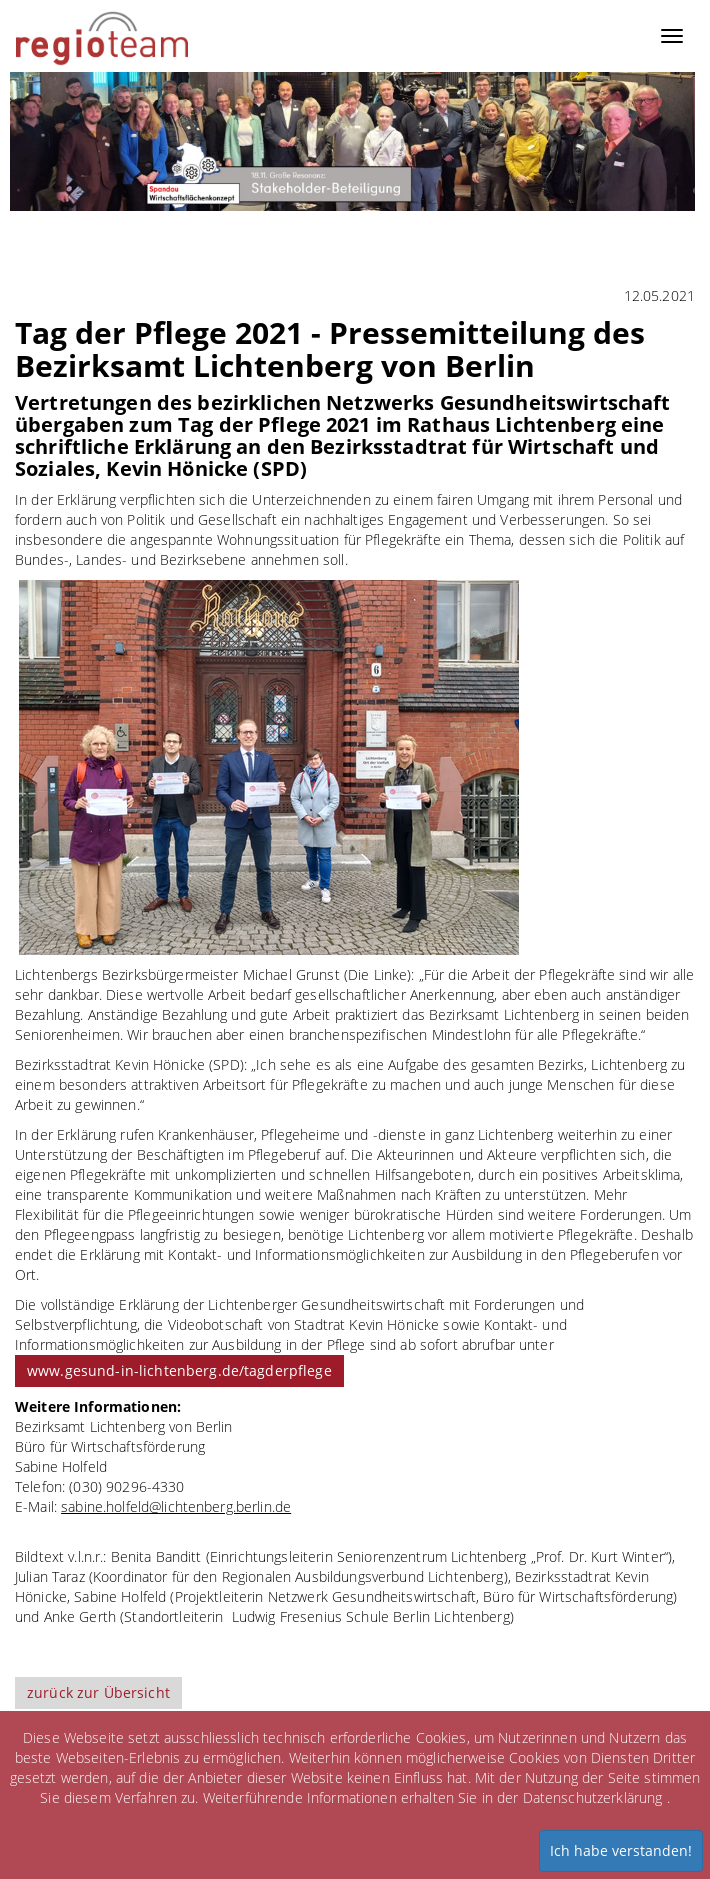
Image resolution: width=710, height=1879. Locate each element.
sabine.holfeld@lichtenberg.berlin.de (176, 1506)
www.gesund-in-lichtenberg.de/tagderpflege (179, 1370)
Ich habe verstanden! (621, 1850)
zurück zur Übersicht (98, 1692)
